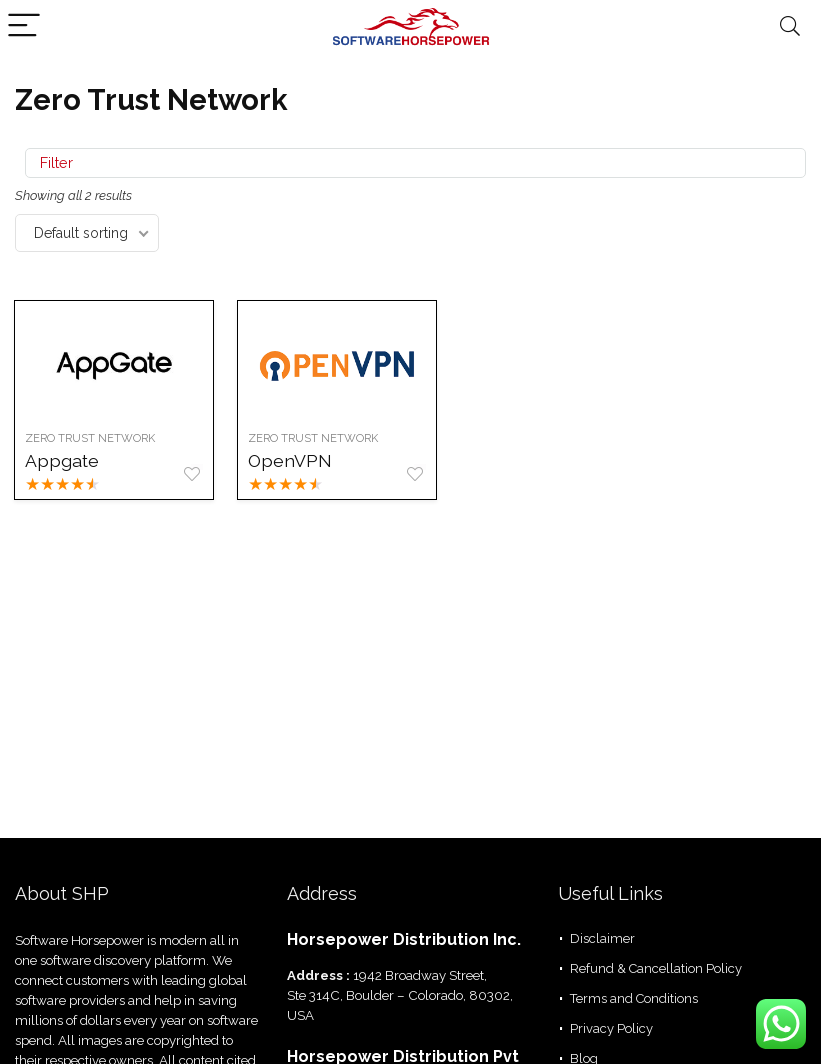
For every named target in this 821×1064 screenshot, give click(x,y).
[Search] (790, 26)
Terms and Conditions (634, 998)
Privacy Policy (611, 1028)
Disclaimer (602, 938)
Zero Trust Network (91, 438)
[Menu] (24, 26)
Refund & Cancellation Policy (656, 968)
